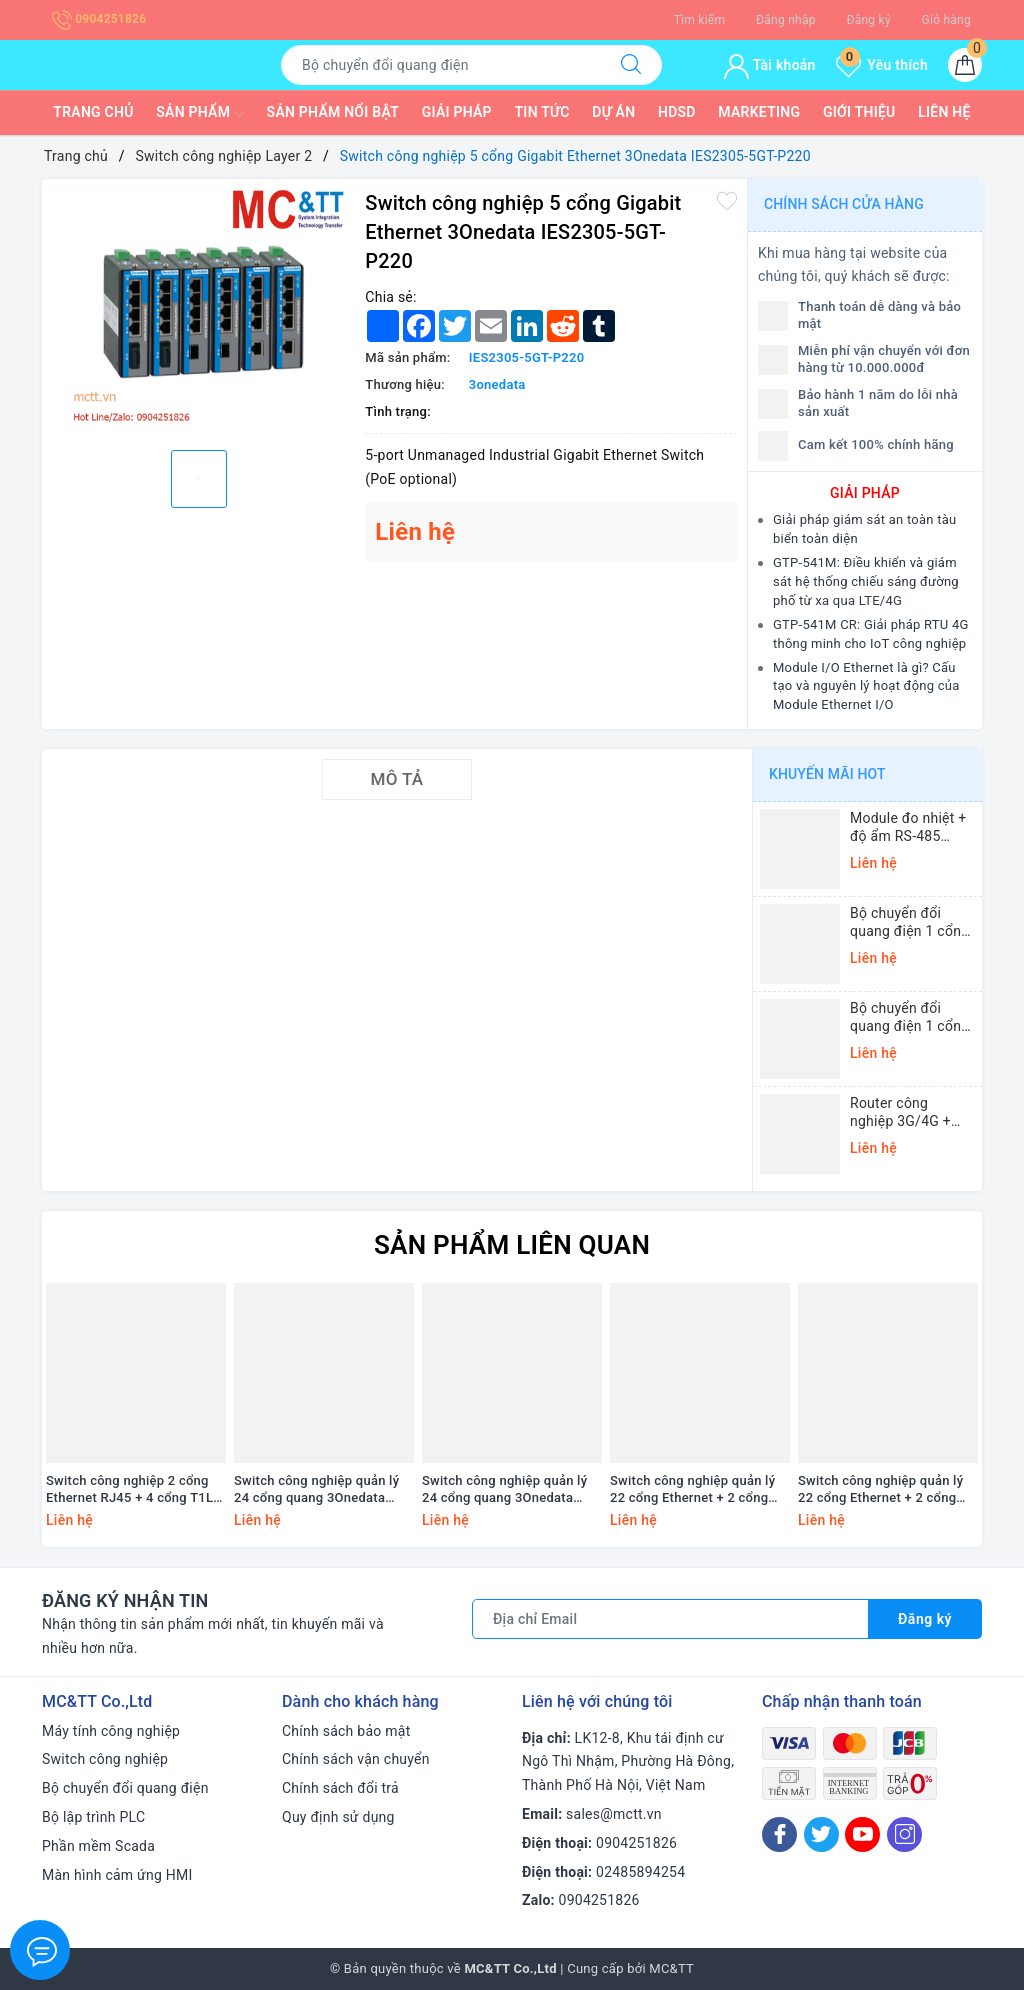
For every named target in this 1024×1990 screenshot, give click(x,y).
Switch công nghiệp (105, 1759)
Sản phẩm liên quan (512, 1245)
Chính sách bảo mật (346, 1731)
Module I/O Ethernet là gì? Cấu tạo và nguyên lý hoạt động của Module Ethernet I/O (866, 686)
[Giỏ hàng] (965, 65)
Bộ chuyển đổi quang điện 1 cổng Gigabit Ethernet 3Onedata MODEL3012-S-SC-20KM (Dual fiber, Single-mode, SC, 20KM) (909, 922)
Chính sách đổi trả (340, 1788)
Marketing (759, 112)
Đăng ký (868, 20)
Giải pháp (457, 112)
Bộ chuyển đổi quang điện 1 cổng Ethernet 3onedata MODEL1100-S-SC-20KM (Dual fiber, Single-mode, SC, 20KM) (909, 1017)
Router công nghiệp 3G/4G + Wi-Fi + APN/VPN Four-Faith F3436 (905, 1112)
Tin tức (542, 112)
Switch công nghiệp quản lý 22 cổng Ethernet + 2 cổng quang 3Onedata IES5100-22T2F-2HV (692, 1490)
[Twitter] (821, 1834)
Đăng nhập (786, 20)
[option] (198, 312)
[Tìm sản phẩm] (441, 65)
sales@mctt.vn (614, 1814)
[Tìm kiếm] (631, 65)
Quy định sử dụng (338, 1817)
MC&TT (671, 1968)
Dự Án (613, 112)
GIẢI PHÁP (865, 493)
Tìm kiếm (700, 20)
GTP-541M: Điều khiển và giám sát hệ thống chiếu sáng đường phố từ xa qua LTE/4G (866, 581)
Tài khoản (769, 65)
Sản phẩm (200, 114)
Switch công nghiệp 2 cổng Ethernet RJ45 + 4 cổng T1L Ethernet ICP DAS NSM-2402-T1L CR (134, 1490)
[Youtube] (862, 1834)
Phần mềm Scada (98, 1846)
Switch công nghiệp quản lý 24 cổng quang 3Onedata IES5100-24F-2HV (316, 1490)
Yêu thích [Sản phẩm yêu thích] (882, 65)
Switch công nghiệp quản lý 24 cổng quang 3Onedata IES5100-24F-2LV (504, 1490)
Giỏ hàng (946, 20)
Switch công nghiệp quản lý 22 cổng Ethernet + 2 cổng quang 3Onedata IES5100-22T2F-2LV (880, 1490)
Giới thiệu (859, 112)
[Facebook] (779, 1834)
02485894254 (640, 1872)
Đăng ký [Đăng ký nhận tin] (925, 1619)
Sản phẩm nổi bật (333, 112)
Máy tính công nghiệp (111, 1731)
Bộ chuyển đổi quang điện (125, 1788)
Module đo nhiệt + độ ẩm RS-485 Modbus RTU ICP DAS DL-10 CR (908, 827)
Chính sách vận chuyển (356, 1759)
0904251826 (99, 19)
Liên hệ (944, 112)
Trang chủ (93, 112)
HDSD (677, 112)
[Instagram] (904, 1834)
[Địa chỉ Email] (670, 1619)
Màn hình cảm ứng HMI (117, 1875)
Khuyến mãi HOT (827, 774)
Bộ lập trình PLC (93, 1817)
